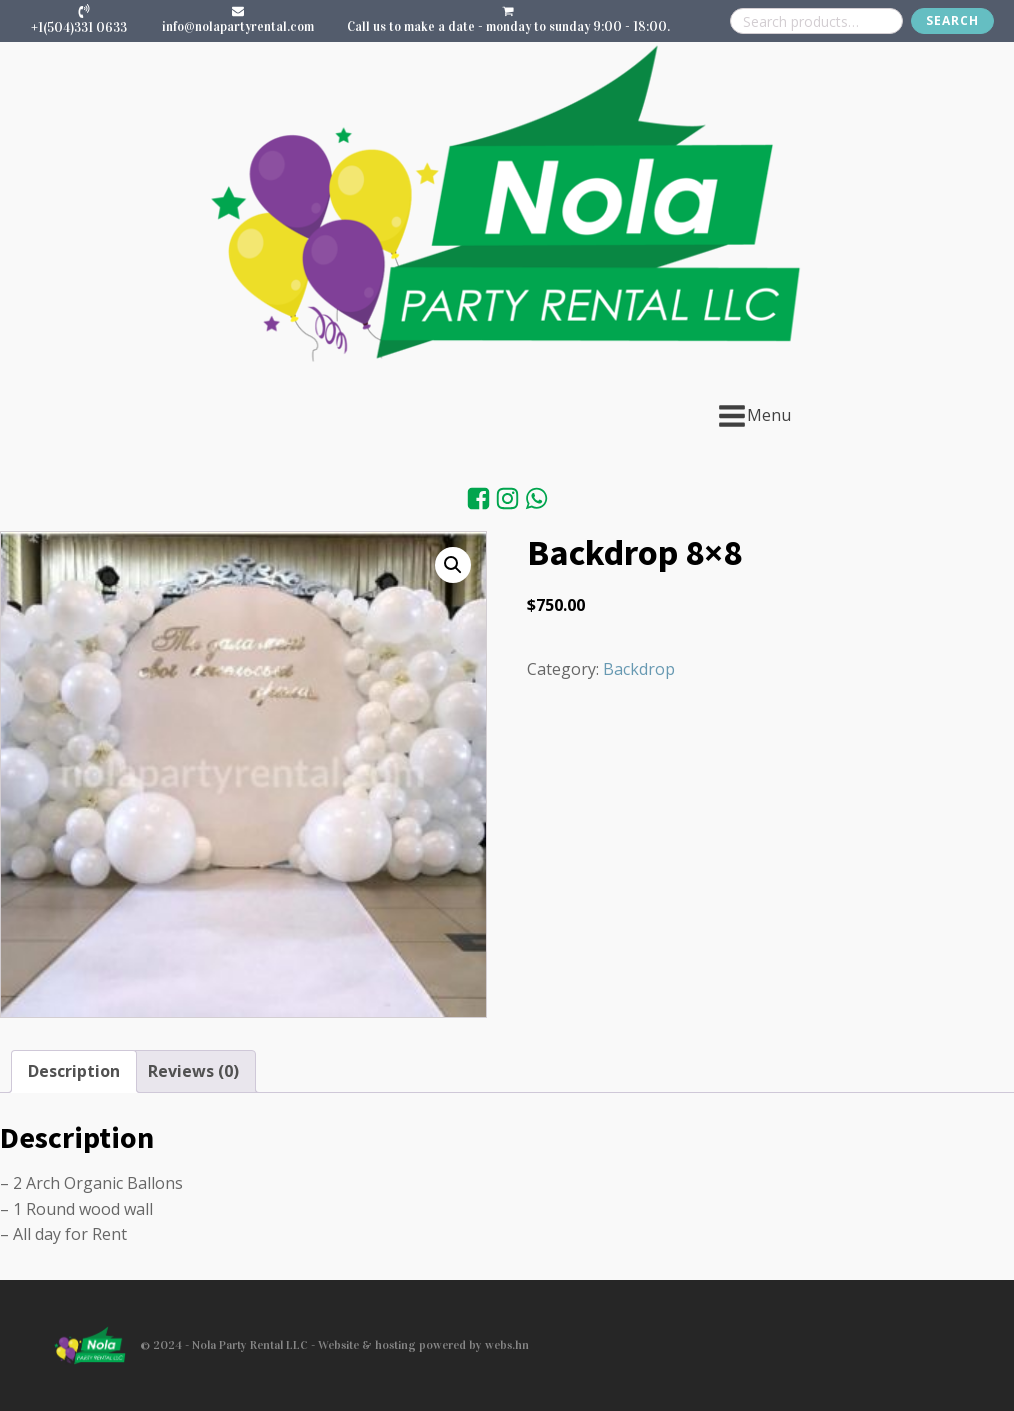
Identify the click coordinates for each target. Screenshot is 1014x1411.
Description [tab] (74, 1071)
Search (952, 20)
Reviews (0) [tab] (193, 1071)
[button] (453, 565)
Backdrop (639, 669)
